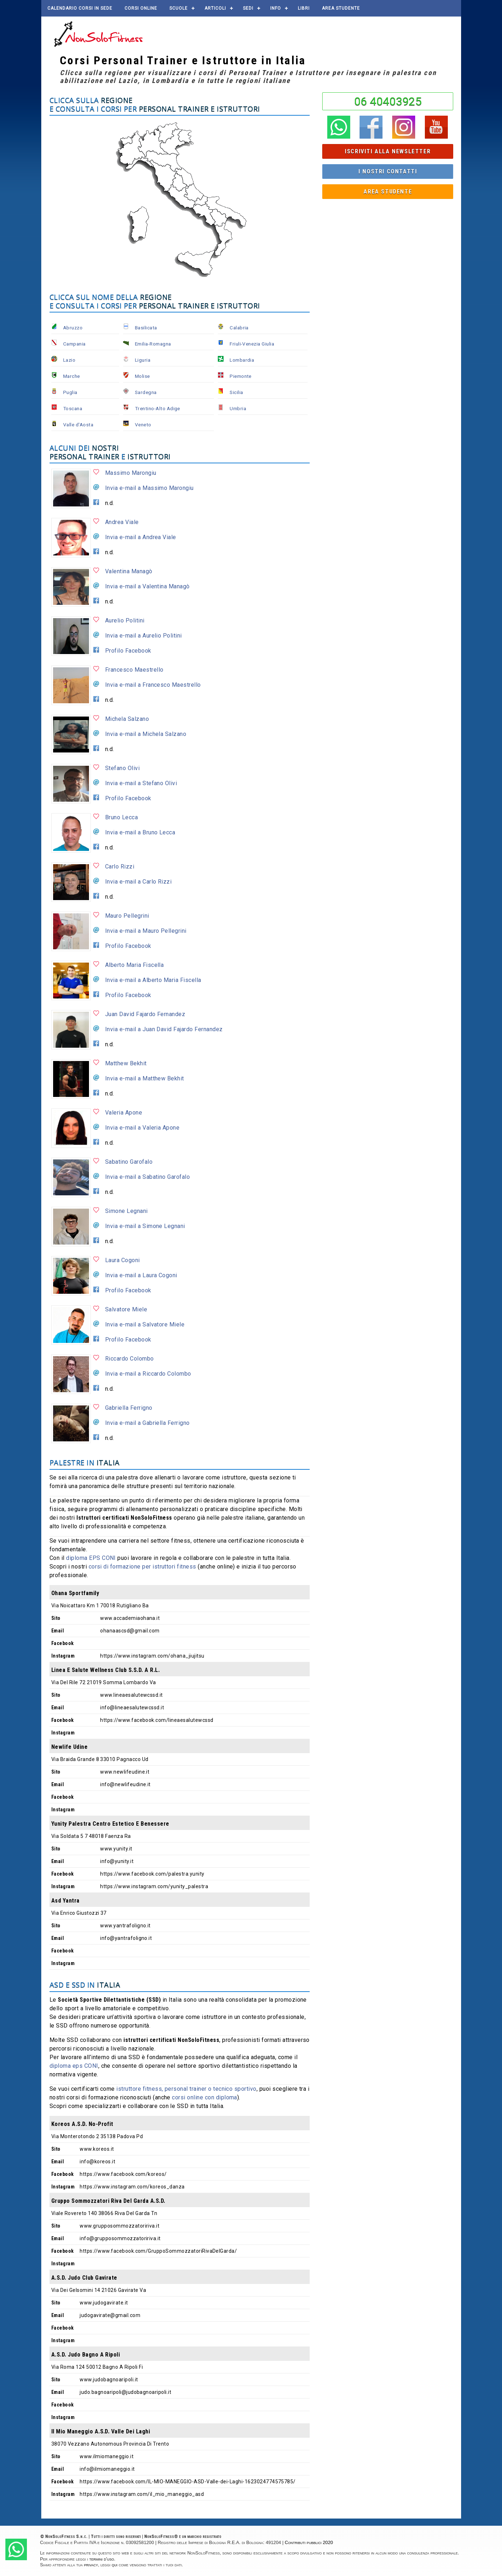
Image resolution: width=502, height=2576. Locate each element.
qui (114, 2564)
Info (275, 8)
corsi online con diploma (204, 2097)
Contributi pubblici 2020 (309, 2542)
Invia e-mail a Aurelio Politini (143, 635)
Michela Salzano (127, 718)
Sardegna (146, 392)
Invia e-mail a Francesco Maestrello (153, 684)
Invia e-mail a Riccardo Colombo (148, 1373)
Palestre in (85, 1462)
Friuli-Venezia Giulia (252, 344)
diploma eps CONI (74, 2065)
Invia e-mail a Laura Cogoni (141, 1275)
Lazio (69, 360)
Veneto (143, 424)
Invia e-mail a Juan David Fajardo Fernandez (164, 1029)
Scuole (178, 8)
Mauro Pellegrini (127, 915)
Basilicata (146, 327)
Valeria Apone (123, 1112)
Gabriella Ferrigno (129, 1407)
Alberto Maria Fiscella (134, 965)
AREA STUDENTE (341, 8)
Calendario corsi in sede (79, 8)
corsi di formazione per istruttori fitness (142, 1566)
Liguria (142, 360)
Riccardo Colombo (129, 1358)
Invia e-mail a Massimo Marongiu (149, 488)
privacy (91, 2564)
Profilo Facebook (128, 650)
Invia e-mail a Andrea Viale (140, 537)
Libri (304, 8)
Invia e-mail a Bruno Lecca (140, 832)
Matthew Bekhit (126, 1063)
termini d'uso (101, 2559)
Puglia (70, 392)
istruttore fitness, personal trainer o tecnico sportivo (186, 2088)
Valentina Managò (129, 571)
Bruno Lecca (121, 817)
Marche (71, 376)
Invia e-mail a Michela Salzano (145, 734)
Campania (74, 344)
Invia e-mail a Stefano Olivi (141, 783)
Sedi (248, 8)
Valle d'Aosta (78, 424)
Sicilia (236, 392)
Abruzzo (73, 327)
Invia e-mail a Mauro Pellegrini (146, 930)
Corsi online (141, 8)
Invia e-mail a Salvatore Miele (144, 1324)
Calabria (239, 327)
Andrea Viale (122, 522)
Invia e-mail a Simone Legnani (145, 1226)
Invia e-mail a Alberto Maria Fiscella (153, 980)
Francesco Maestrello (134, 669)
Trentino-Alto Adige (157, 408)
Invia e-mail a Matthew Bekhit (144, 1078)
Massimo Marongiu (130, 472)
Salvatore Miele (126, 1309)
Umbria (238, 408)
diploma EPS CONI (91, 1558)
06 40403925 (388, 101)
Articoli (215, 8)
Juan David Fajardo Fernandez (145, 1014)
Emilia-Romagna (153, 344)
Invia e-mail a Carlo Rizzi (138, 881)
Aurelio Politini (125, 620)
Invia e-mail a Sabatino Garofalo (147, 1176)
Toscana (72, 408)
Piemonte (241, 376)
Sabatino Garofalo (129, 1161)
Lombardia (242, 360)
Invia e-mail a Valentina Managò (147, 586)
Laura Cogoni (122, 1260)
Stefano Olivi (122, 768)
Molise (142, 376)
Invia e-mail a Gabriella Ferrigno (147, 1422)
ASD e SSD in (85, 1984)
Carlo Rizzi (119, 866)
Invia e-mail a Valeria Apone (142, 1127)
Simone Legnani (126, 1211)
